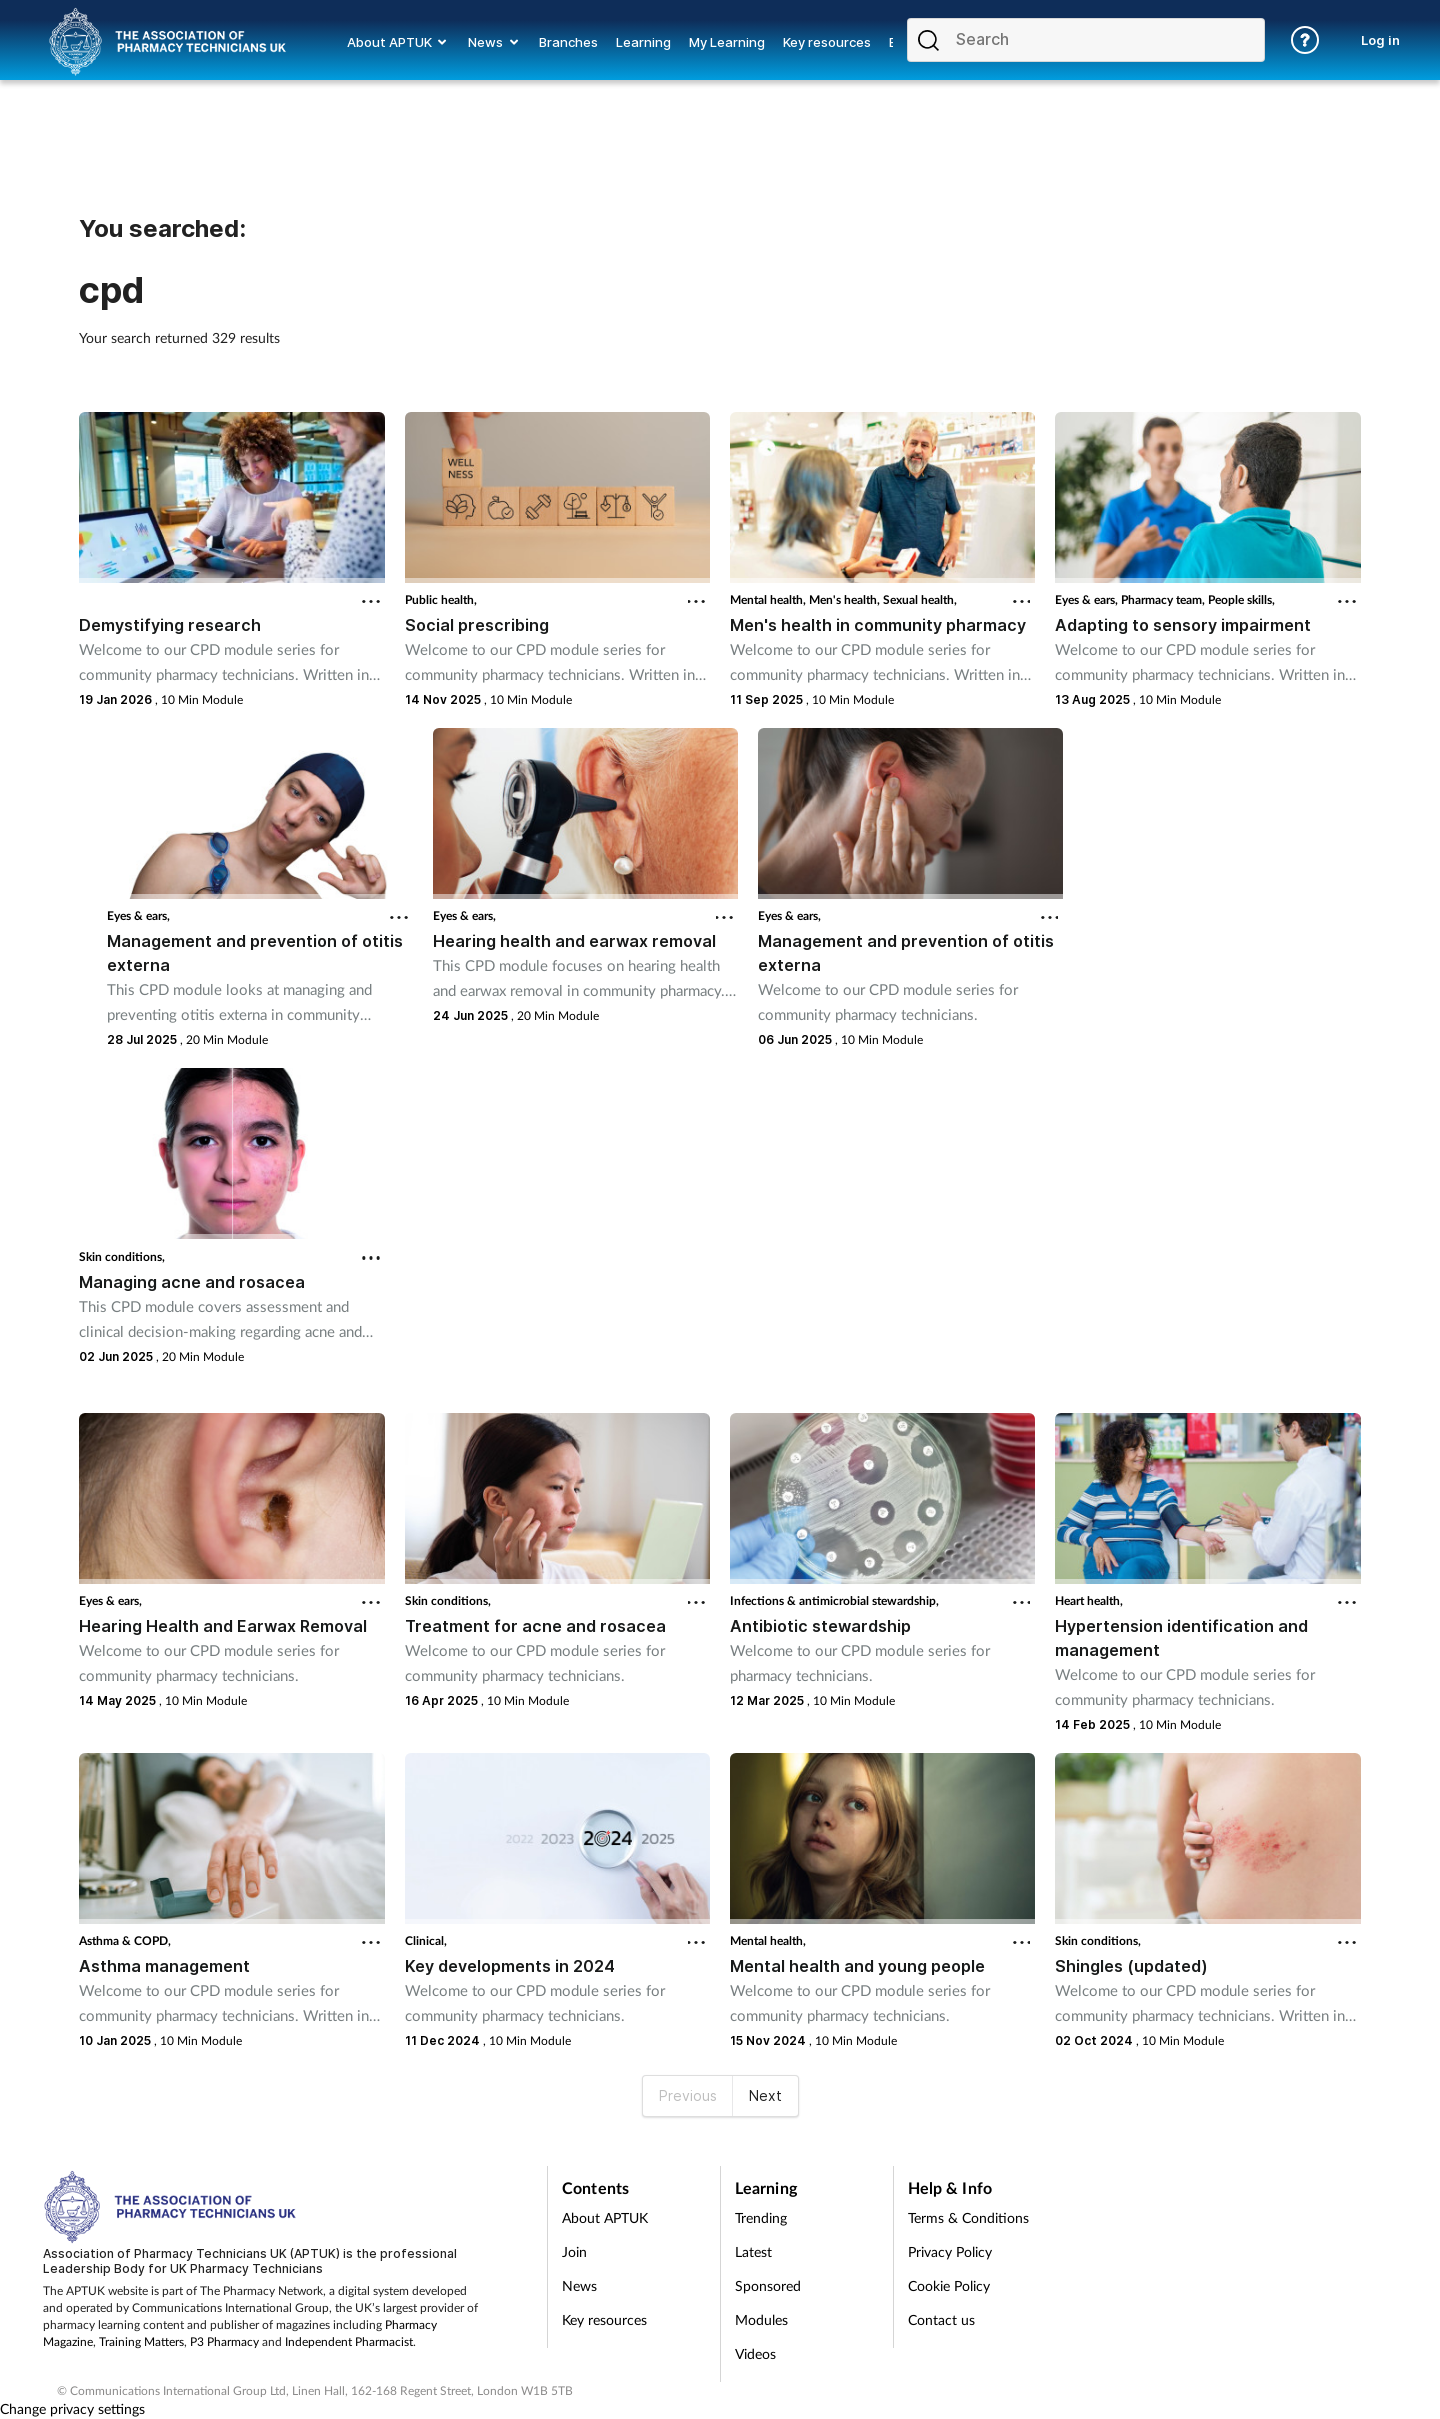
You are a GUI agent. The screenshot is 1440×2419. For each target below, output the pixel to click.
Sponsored (768, 2285)
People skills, (1241, 599)
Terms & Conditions (968, 2217)
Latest (753, 2251)
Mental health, (769, 599)
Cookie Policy (949, 2285)
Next (765, 2095)
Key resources (604, 2319)
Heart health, (1089, 1600)
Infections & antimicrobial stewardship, (834, 1600)
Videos (755, 2353)
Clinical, (426, 1940)
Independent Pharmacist (349, 2341)
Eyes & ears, (1088, 599)
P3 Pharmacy (224, 2341)
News (579, 2285)
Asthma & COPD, (125, 1940)
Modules (761, 2319)
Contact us (941, 2319)
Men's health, (846, 599)
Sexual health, (920, 599)
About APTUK (605, 2217)
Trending (761, 2217)
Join (574, 2251)
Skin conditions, (122, 1256)
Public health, (441, 599)
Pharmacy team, (1164, 599)
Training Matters (141, 2341)
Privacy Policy (950, 2251)
